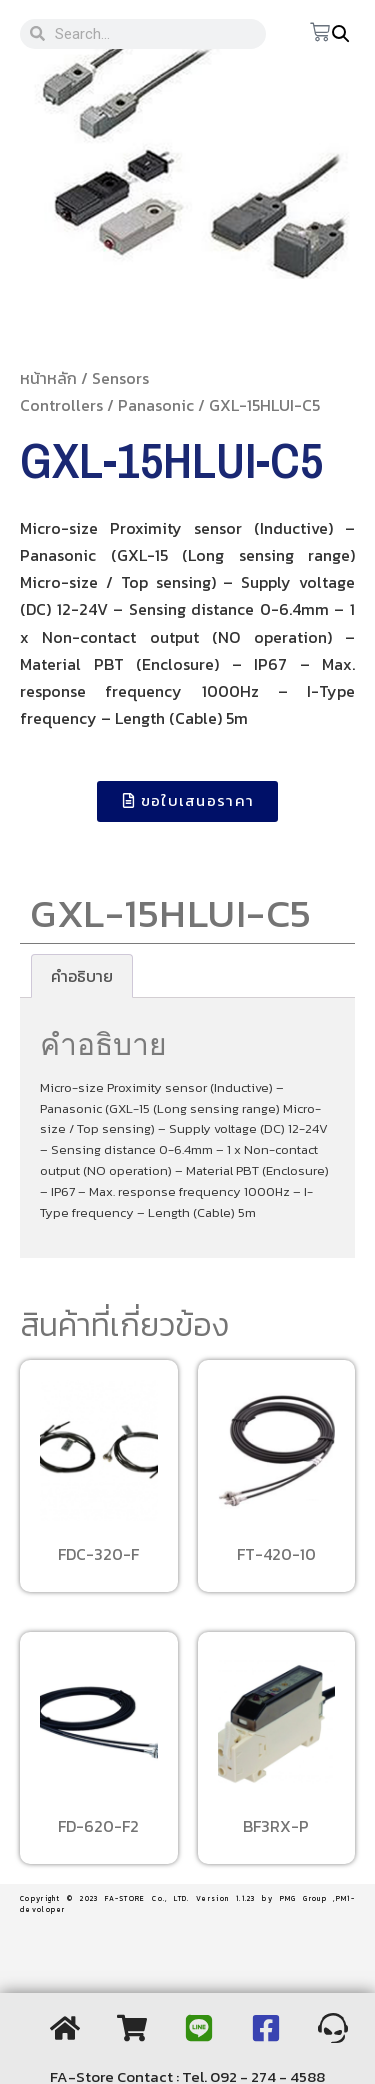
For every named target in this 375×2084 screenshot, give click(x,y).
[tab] (82, 976)
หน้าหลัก (48, 378)
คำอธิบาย (82, 976)
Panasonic (156, 405)
